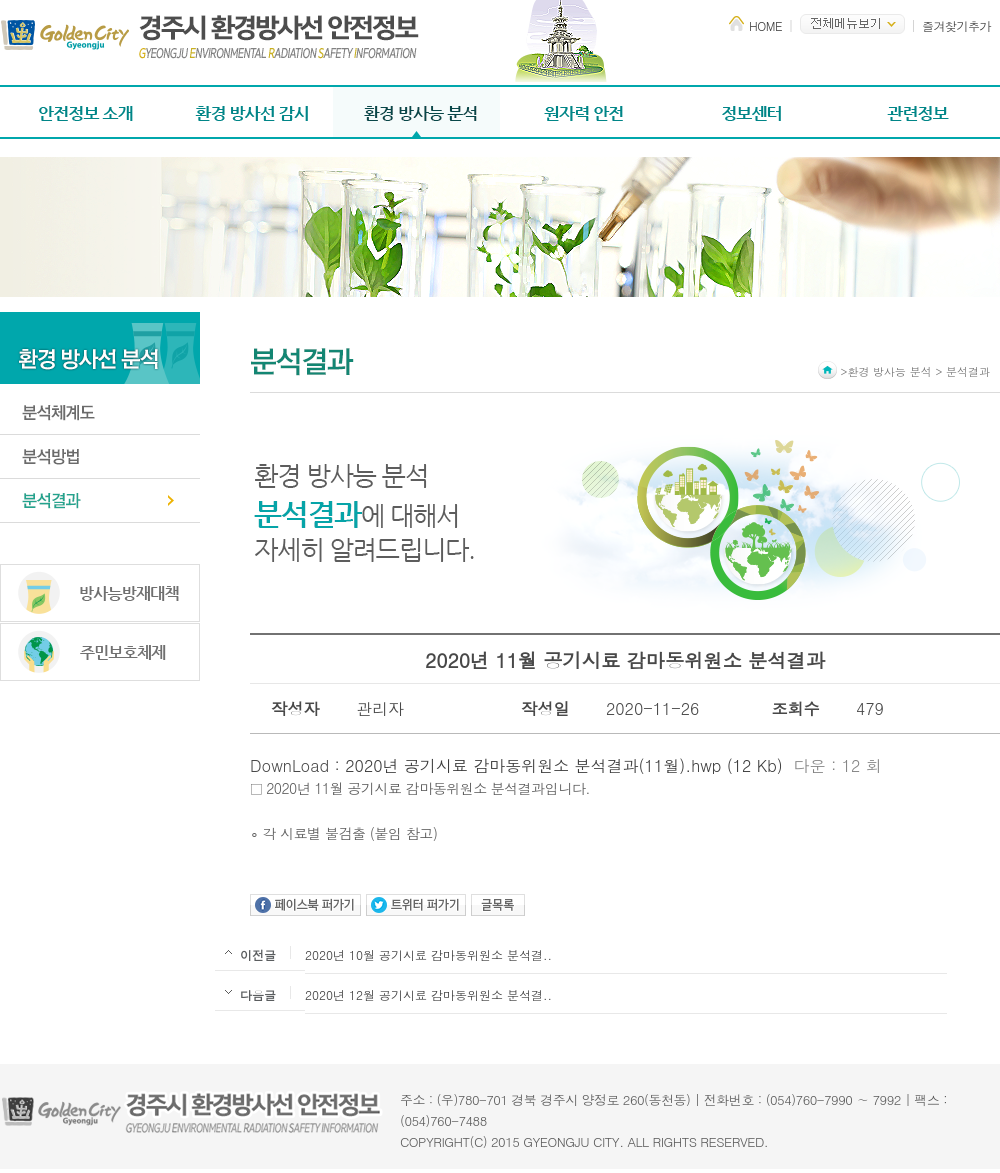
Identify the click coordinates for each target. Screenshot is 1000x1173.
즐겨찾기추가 (956, 25)
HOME (765, 25)
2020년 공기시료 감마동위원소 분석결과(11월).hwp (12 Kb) (564, 765)
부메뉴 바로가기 (0, 0)
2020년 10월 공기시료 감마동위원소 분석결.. (428, 954)
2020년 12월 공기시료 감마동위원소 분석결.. (428, 994)
